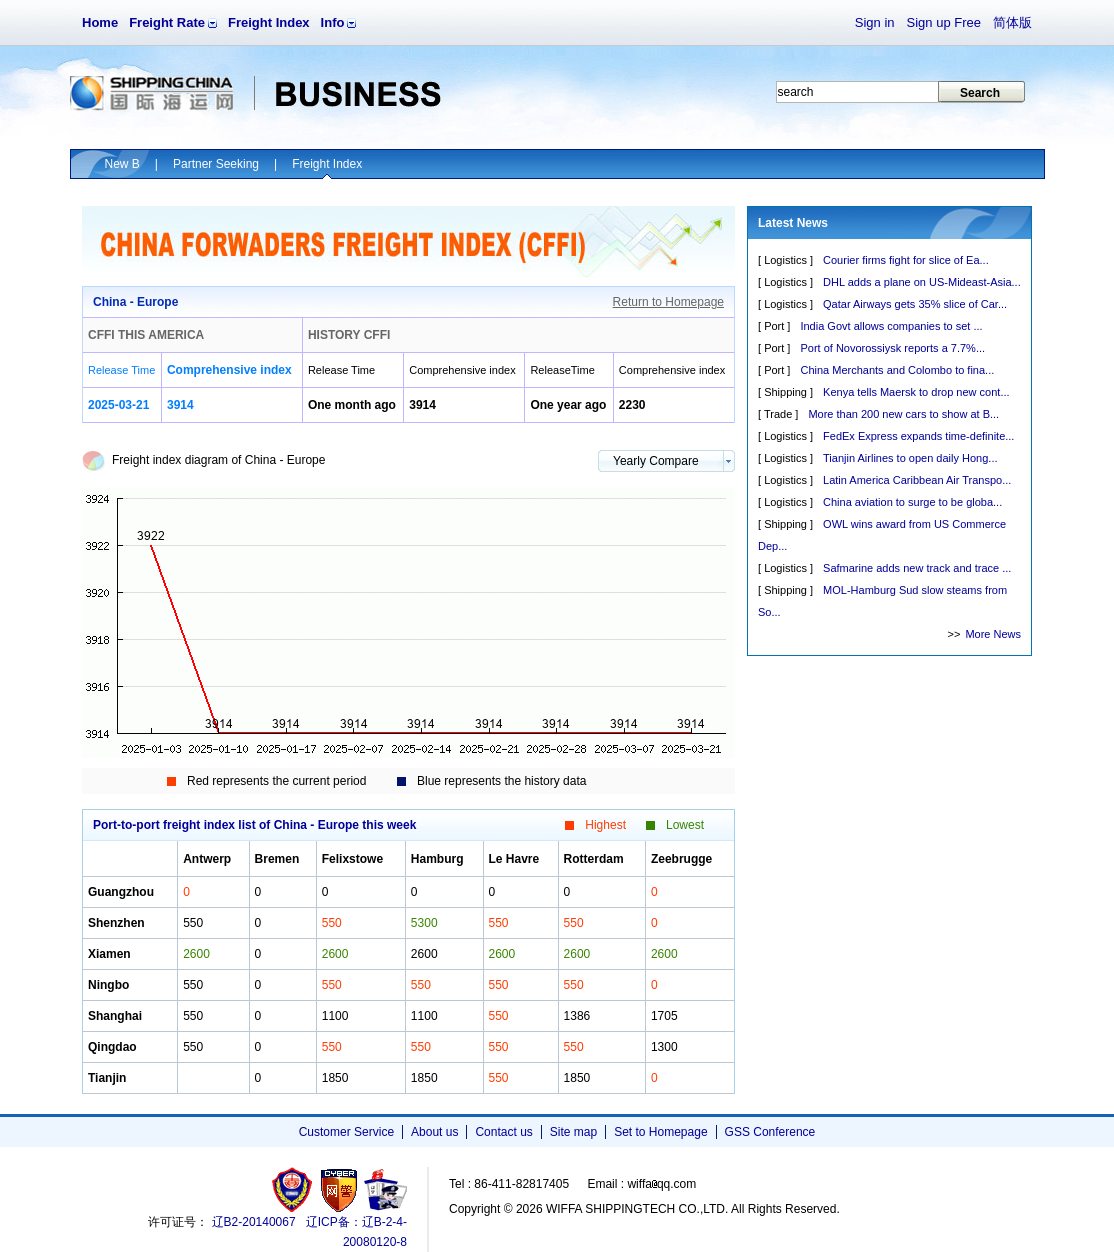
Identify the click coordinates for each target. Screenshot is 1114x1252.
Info (333, 22)
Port (774, 326)
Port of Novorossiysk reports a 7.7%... (892, 348)
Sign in (875, 22)
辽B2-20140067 (254, 1222)
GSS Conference (770, 1132)
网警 (339, 1189)
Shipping (785, 392)
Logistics (785, 260)
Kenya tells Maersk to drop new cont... (916, 392)
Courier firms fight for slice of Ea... (906, 260)
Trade (778, 414)
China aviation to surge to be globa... (912, 502)
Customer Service (346, 1132)
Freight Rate (167, 22)
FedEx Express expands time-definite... (918, 436)
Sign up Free (944, 22)
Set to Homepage (660, 1132)
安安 (384, 1189)
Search (980, 93)
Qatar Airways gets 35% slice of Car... (915, 304)
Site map (573, 1132)
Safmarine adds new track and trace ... (917, 568)
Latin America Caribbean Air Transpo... (917, 480)
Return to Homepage (668, 302)
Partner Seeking (216, 164)
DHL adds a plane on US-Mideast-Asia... (922, 282)
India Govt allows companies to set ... (891, 326)
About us (434, 1132)
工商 (294, 1189)
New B (122, 164)
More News (993, 634)
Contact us (503, 1132)
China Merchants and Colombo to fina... (897, 370)
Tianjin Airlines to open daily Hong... (910, 458)
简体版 (1012, 22)
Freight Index (269, 22)
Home (100, 22)
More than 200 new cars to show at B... (903, 414)
